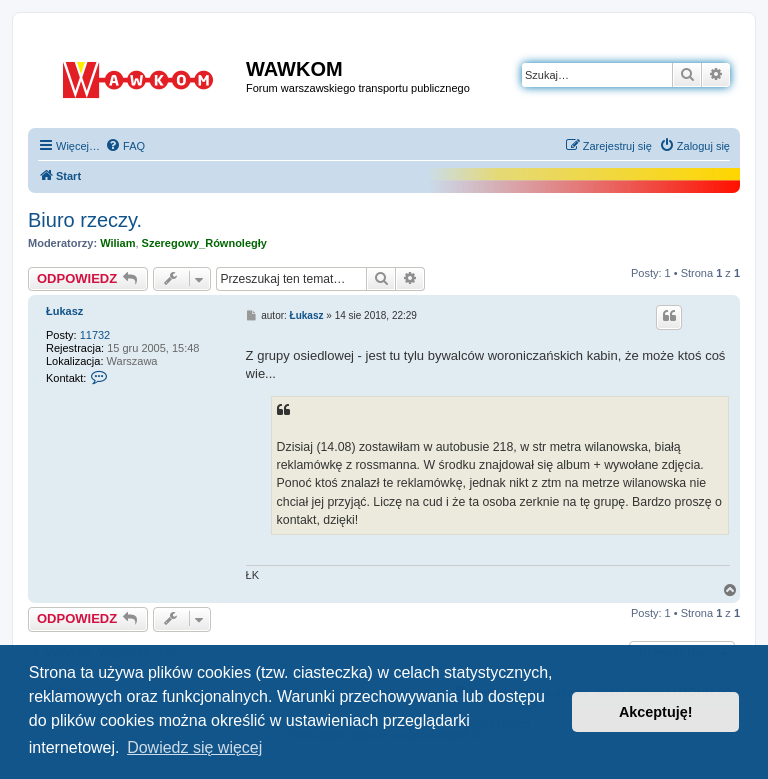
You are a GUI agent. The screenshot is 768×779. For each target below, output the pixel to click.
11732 (95, 335)
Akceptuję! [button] (656, 712)
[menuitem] (125, 146)
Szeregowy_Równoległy (204, 243)
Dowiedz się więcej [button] (194, 747)
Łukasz (64, 311)
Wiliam (117, 243)
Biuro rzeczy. (85, 220)
